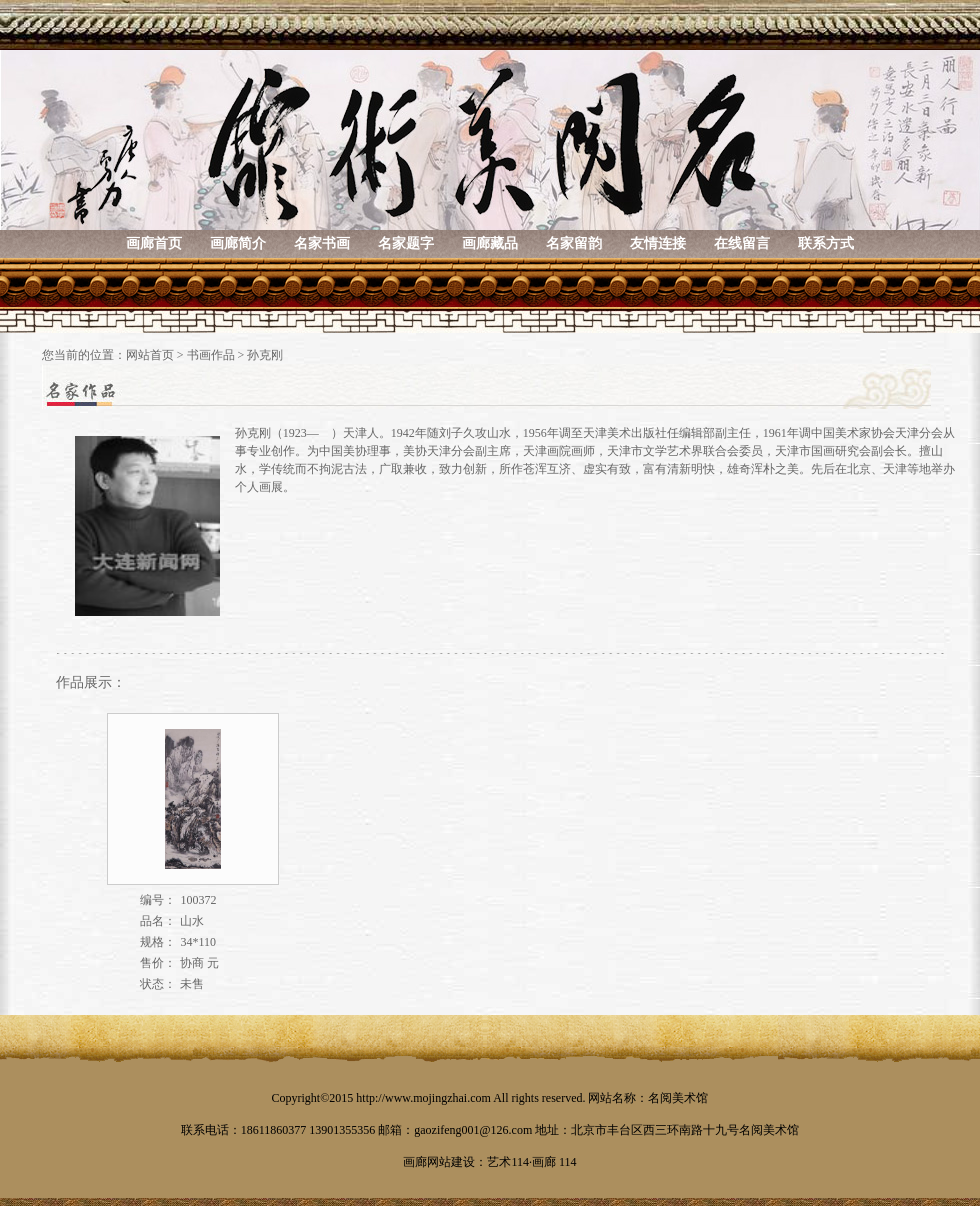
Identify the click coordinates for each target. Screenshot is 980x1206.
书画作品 (211, 355)
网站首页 (150, 355)
